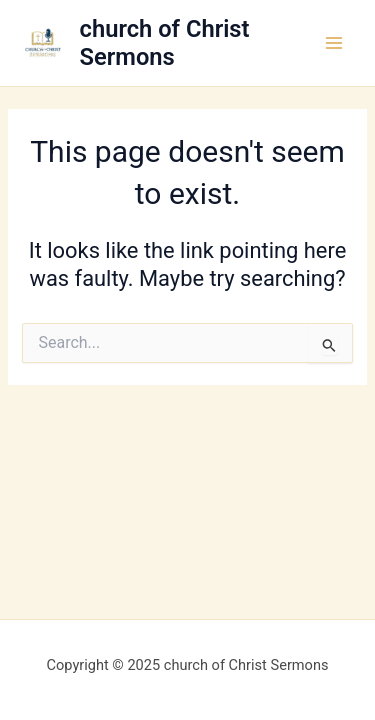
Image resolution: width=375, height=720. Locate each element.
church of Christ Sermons (165, 43)
